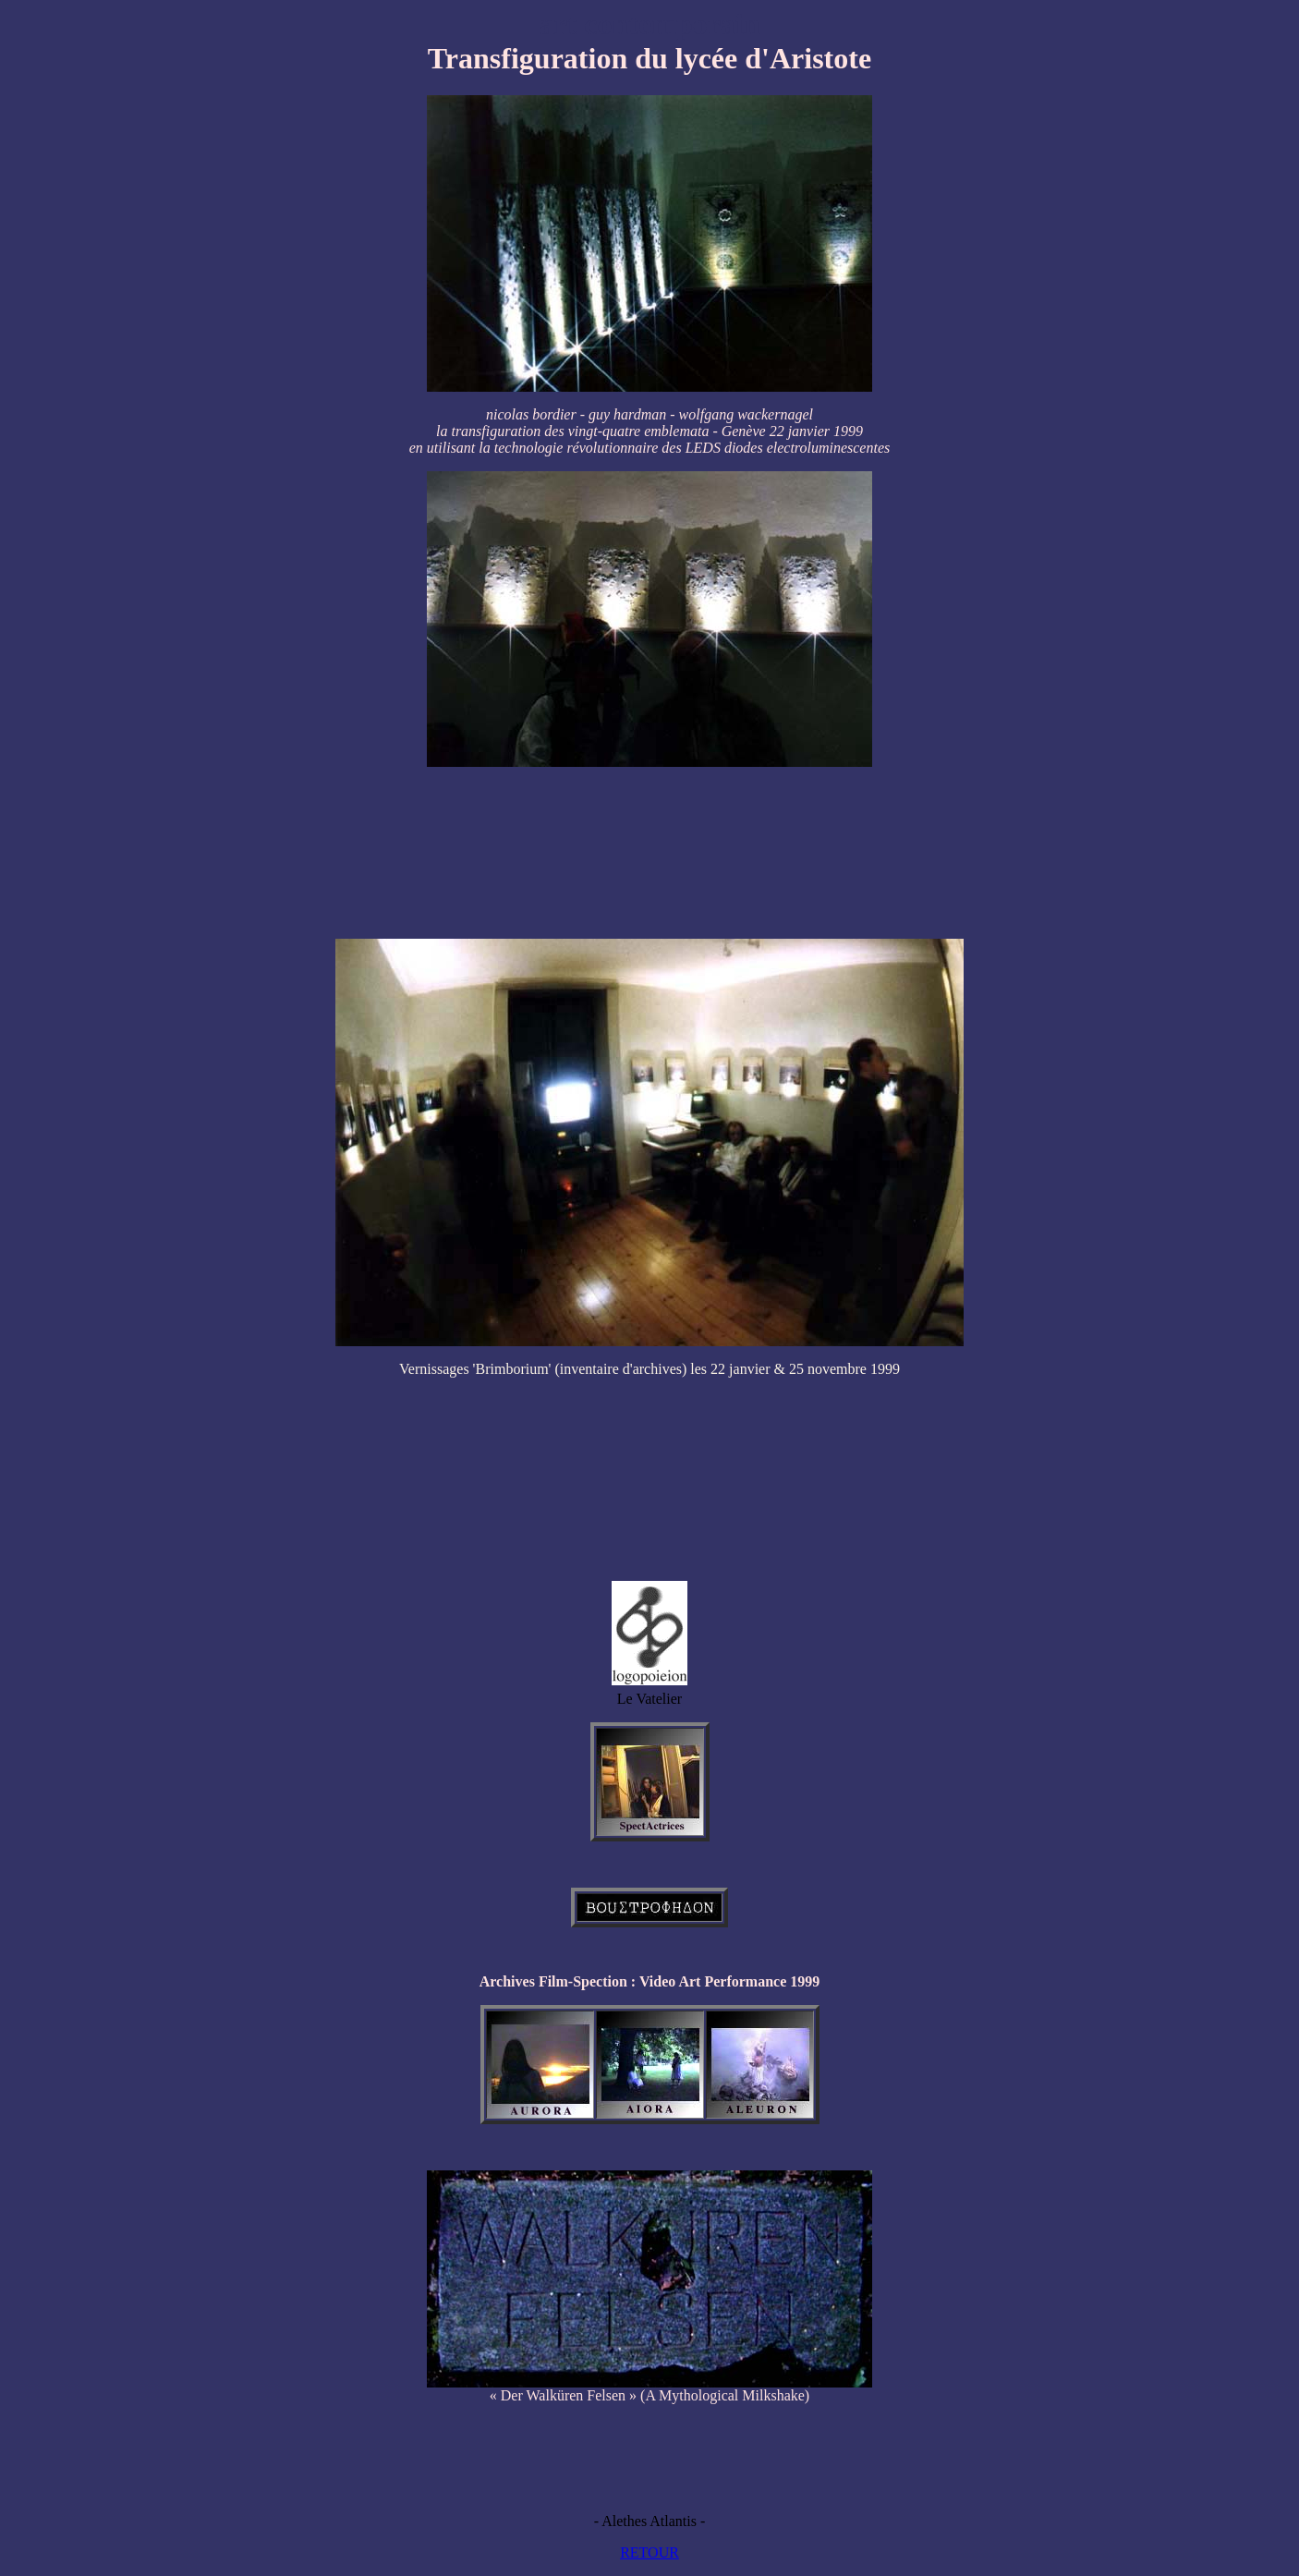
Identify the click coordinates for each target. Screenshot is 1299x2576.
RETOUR (649, 2552)
